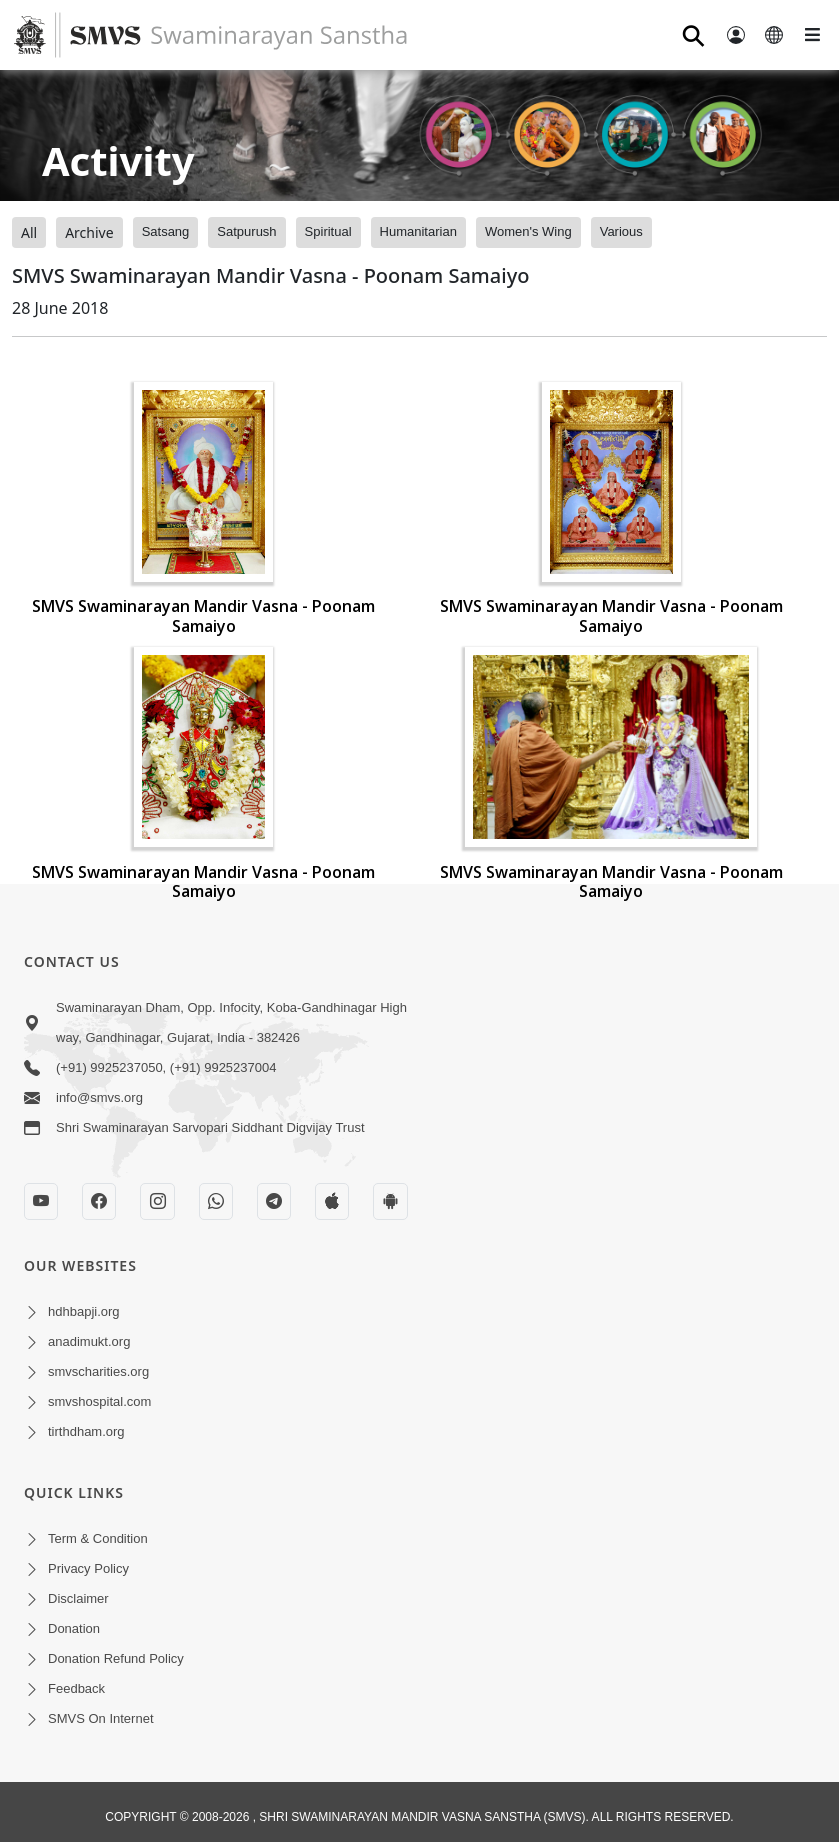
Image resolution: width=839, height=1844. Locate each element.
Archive (89, 232)
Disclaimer (78, 1598)
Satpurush (246, 231)
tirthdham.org (86, 1431)
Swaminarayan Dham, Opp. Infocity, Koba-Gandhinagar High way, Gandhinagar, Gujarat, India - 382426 (231, 1022)
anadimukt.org (89, 1341)
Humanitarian (418, 231)
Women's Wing (528, 231)
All (29, 232)
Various (621, 231)
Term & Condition (98, 1538)
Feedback (76, 1688)
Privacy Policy (88, 1568)
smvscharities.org (98, 1371)
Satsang (166, 231)
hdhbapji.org (84, 1311)
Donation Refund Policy (116, 1658)
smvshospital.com (99, 1401)
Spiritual (328, 231)
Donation (74, 1628)
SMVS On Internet (101, 1718)
